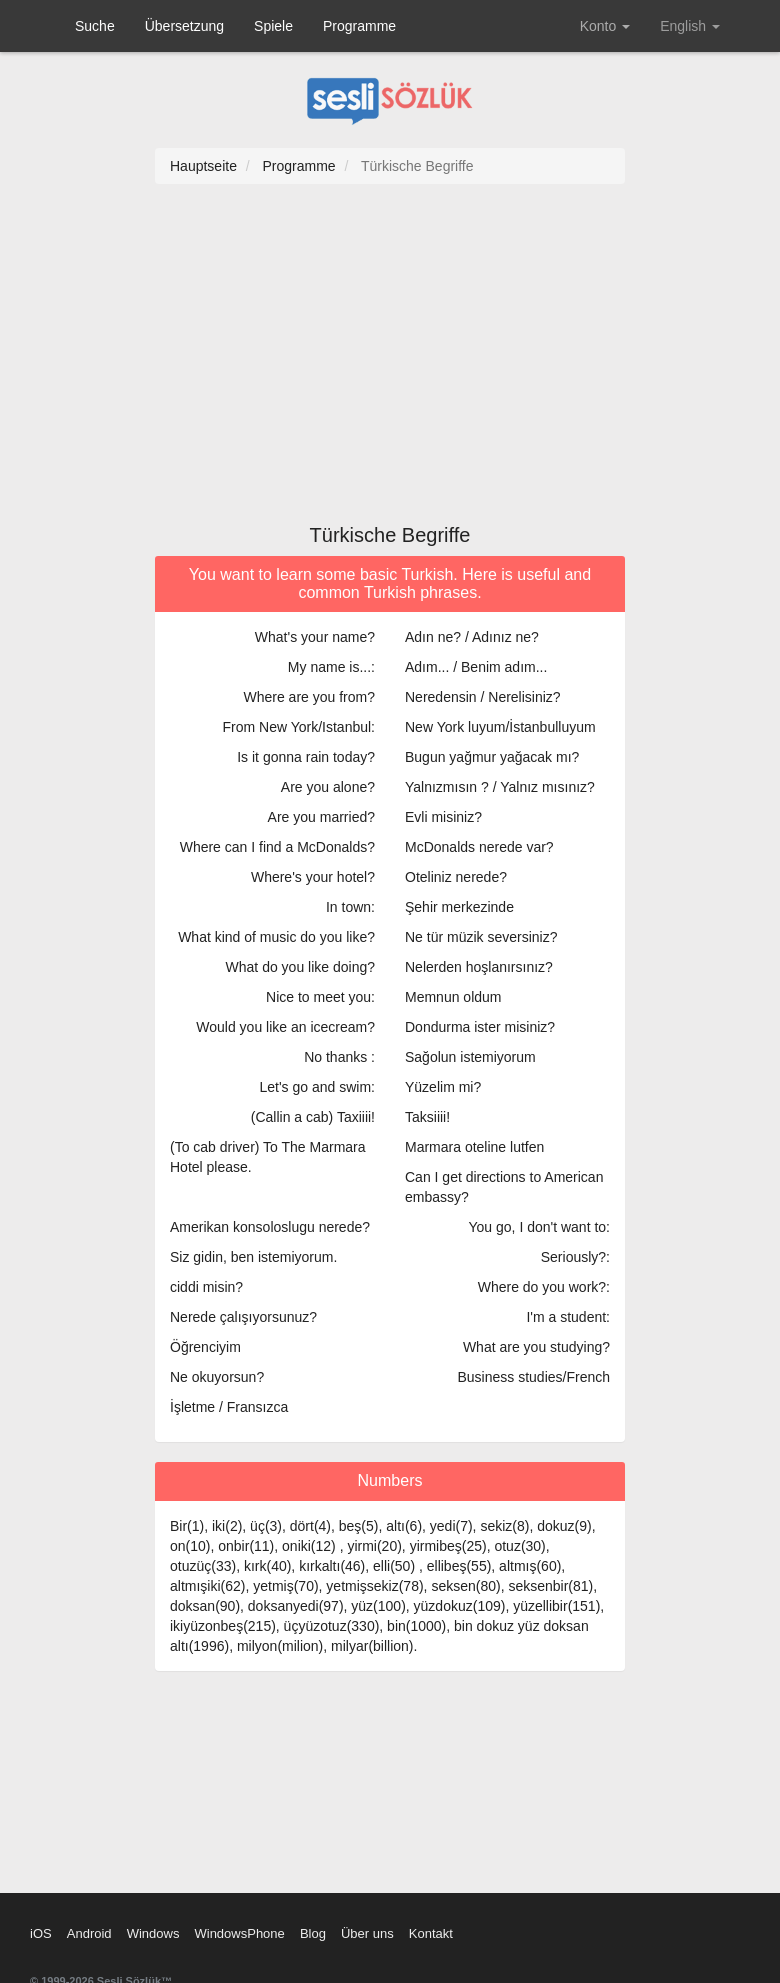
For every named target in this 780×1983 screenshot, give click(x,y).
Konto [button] (605, 26)
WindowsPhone (239, 1933)
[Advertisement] (390, 364)
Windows (153, 1933)
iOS (41, 1933)
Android (89, 1933)
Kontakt (431, 1933)
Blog (313, 1933)
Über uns (367, 1933)
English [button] (690, 26)
